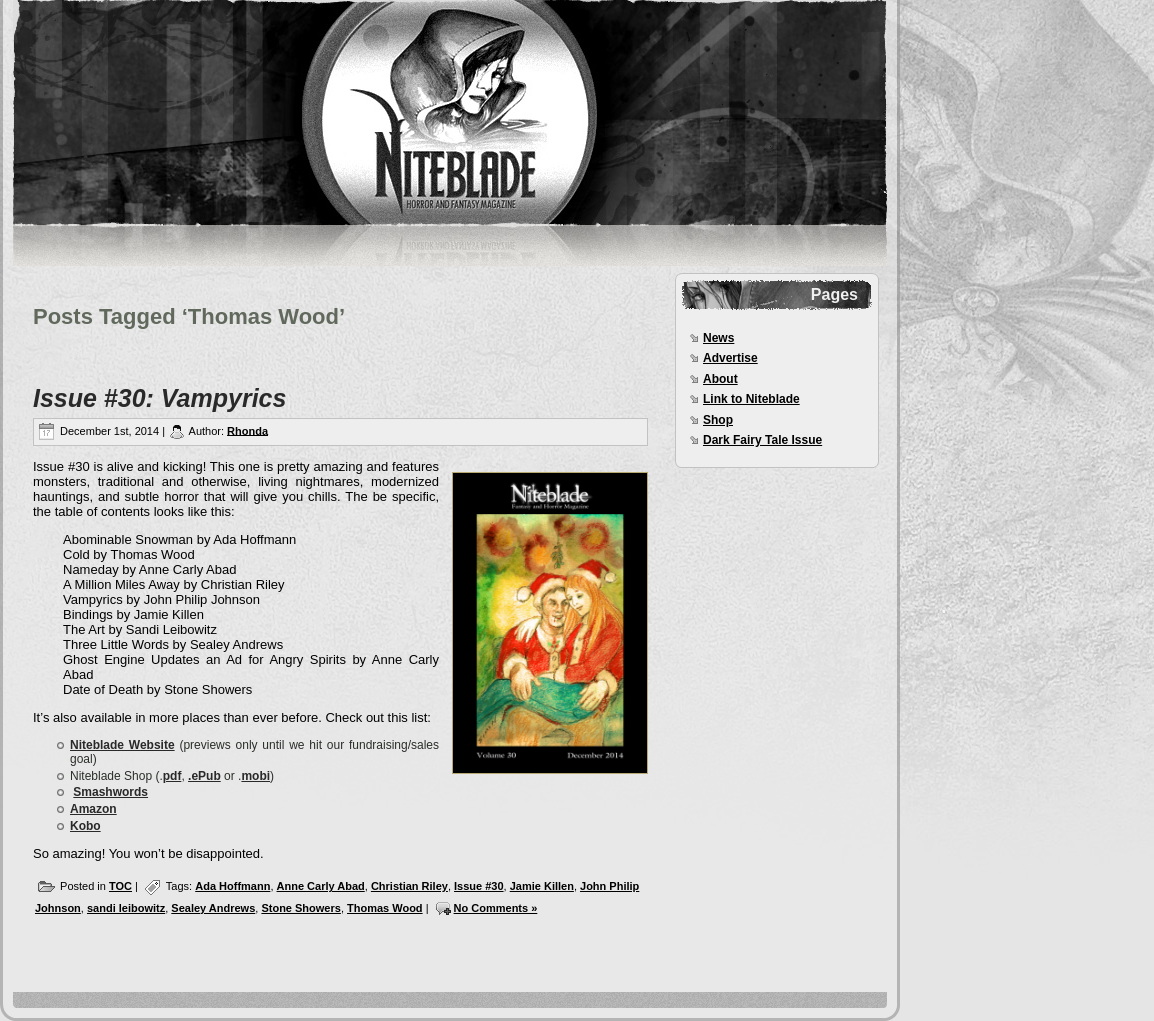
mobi (255, 776)
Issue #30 (479, 886)
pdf (172, 776)
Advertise (730, 358)
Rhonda (247, 430)
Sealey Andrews (213, 908)
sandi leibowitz (126, 908)
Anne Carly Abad (321, 886)
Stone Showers (300, 908)
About (720, 379)
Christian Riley (409, 886)
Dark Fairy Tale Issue (762, 440)
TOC (120, 886)
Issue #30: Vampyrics (159, 398)
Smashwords (110, 792)
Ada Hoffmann (232, 886)
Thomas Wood (385, 908)
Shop (718, 420)
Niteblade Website (122, 745)
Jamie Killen (542, 886)
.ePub (204, 776)
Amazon (93, 809)
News (718, 338)
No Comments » (496, 908)
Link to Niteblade (751, 399)
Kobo (85, 826)
